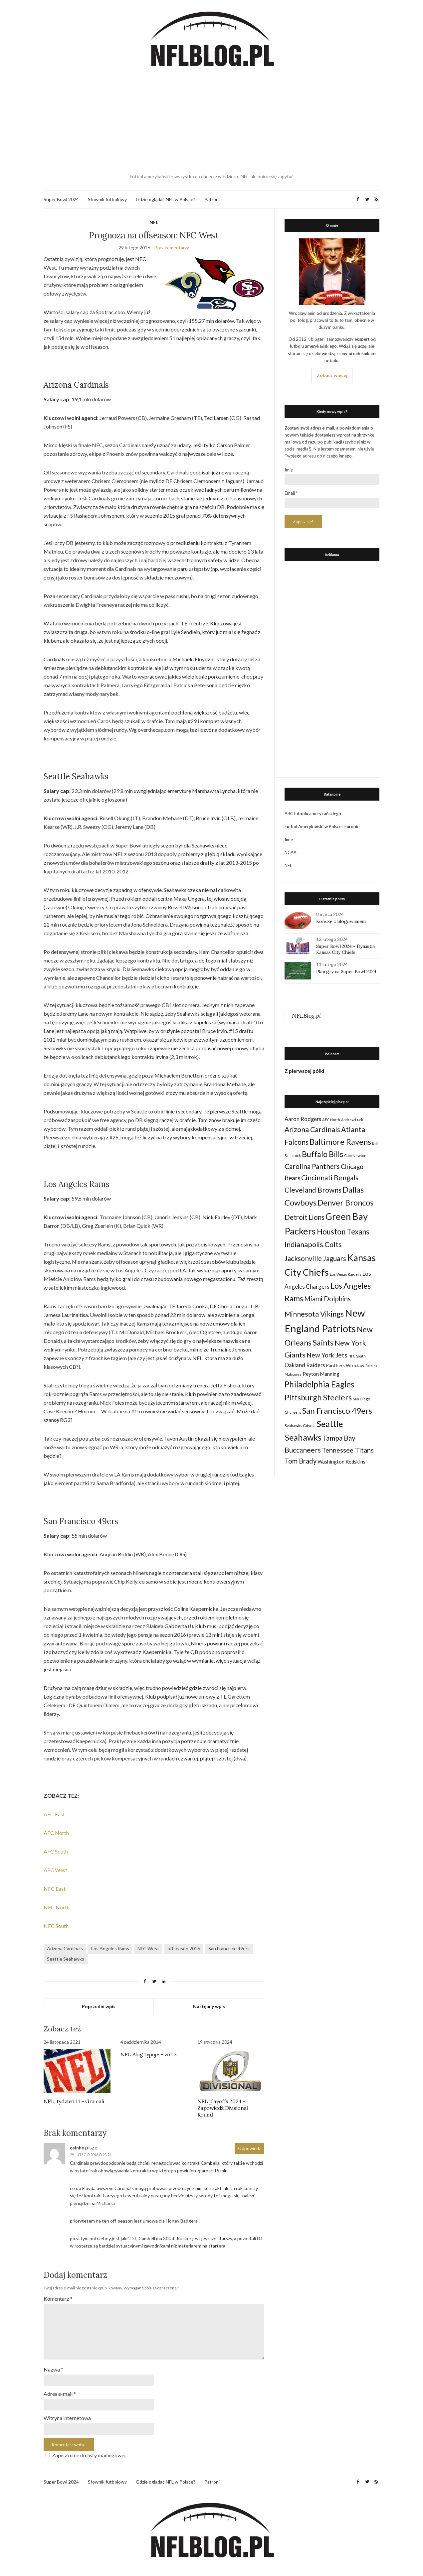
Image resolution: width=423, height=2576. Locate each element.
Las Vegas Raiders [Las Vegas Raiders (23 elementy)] (345, 1274)
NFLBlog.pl (306, 1015)
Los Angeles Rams (110, 1948)
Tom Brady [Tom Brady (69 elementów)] (301, 1461)
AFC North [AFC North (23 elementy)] (331, 1119)
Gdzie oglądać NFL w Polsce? (165, 199)
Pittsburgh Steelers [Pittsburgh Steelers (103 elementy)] (318, 1397)
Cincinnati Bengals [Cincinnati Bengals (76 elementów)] (329, 1177)
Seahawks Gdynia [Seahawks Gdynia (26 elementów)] (300, 1425)
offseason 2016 (183, 1948)
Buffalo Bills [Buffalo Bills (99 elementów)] (322, 1154)
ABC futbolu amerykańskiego (313, 813)
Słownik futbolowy (107, 199)
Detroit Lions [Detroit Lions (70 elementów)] (304, 1217)
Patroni (212, 199)
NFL (153, 222)
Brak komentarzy (171, 247)
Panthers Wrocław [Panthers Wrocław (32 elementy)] (345, 1365)
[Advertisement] (212, 121)
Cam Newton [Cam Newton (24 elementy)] (355, 1155)
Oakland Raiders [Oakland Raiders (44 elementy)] (305, 1365)
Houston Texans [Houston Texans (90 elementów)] (343, 1231)
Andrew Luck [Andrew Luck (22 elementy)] (352, 1119)
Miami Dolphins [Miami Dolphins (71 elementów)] (327, 1299)
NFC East (55, 1888)
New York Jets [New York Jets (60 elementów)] (327, 1355)
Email (291, 493)
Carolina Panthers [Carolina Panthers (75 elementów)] (312, 1166)
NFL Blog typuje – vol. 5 (148, 2054)
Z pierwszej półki (304, 1071)
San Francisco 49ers (229, 1948)
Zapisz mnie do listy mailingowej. (85, 2455)
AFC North (56, 1833)
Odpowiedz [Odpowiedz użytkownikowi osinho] (249, 2148)
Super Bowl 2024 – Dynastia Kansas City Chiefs (345, 949)
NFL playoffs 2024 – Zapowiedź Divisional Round (222, 2108)
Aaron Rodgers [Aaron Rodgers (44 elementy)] (303, 1119)
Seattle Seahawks (65, 1959)
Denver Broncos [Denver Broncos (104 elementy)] (345, 1202)
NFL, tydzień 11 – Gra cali (74, 2101)
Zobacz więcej (332, 375)
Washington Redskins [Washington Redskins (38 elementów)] (341, 1462)
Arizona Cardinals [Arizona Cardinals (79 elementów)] (312, 1129)
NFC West (148, 1948)
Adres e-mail (60, 2393)
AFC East (54, 1814)
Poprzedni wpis (98, 2006)
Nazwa (53, 2369)
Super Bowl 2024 (61, 199)
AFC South (56, 1851)
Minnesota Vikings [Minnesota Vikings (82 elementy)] (314, 1314)
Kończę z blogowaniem (341, 921)
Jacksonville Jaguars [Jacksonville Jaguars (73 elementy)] (315, 1258)
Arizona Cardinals (65, 1948)
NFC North (57, 1907)
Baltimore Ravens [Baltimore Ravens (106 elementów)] (340, 1141)
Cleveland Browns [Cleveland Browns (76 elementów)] (313, 1190)
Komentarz (58, 2298)
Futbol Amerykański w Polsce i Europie (322, 826)
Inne (289, 839)
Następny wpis (209, 2006)
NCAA (291, 852)
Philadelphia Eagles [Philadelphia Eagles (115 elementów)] (319, 1384)
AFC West (55, 1870)
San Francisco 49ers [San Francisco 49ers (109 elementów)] (337, 1410)
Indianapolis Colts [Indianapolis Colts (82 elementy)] (313, 1244)
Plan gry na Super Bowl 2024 (346, 971)
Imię (289, 469)
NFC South (56, 1926)
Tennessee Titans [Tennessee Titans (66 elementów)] (348, 1450)
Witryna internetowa (67, 2418)
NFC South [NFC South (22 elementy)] (357, 1356)
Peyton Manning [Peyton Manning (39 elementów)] (321, 1374)
